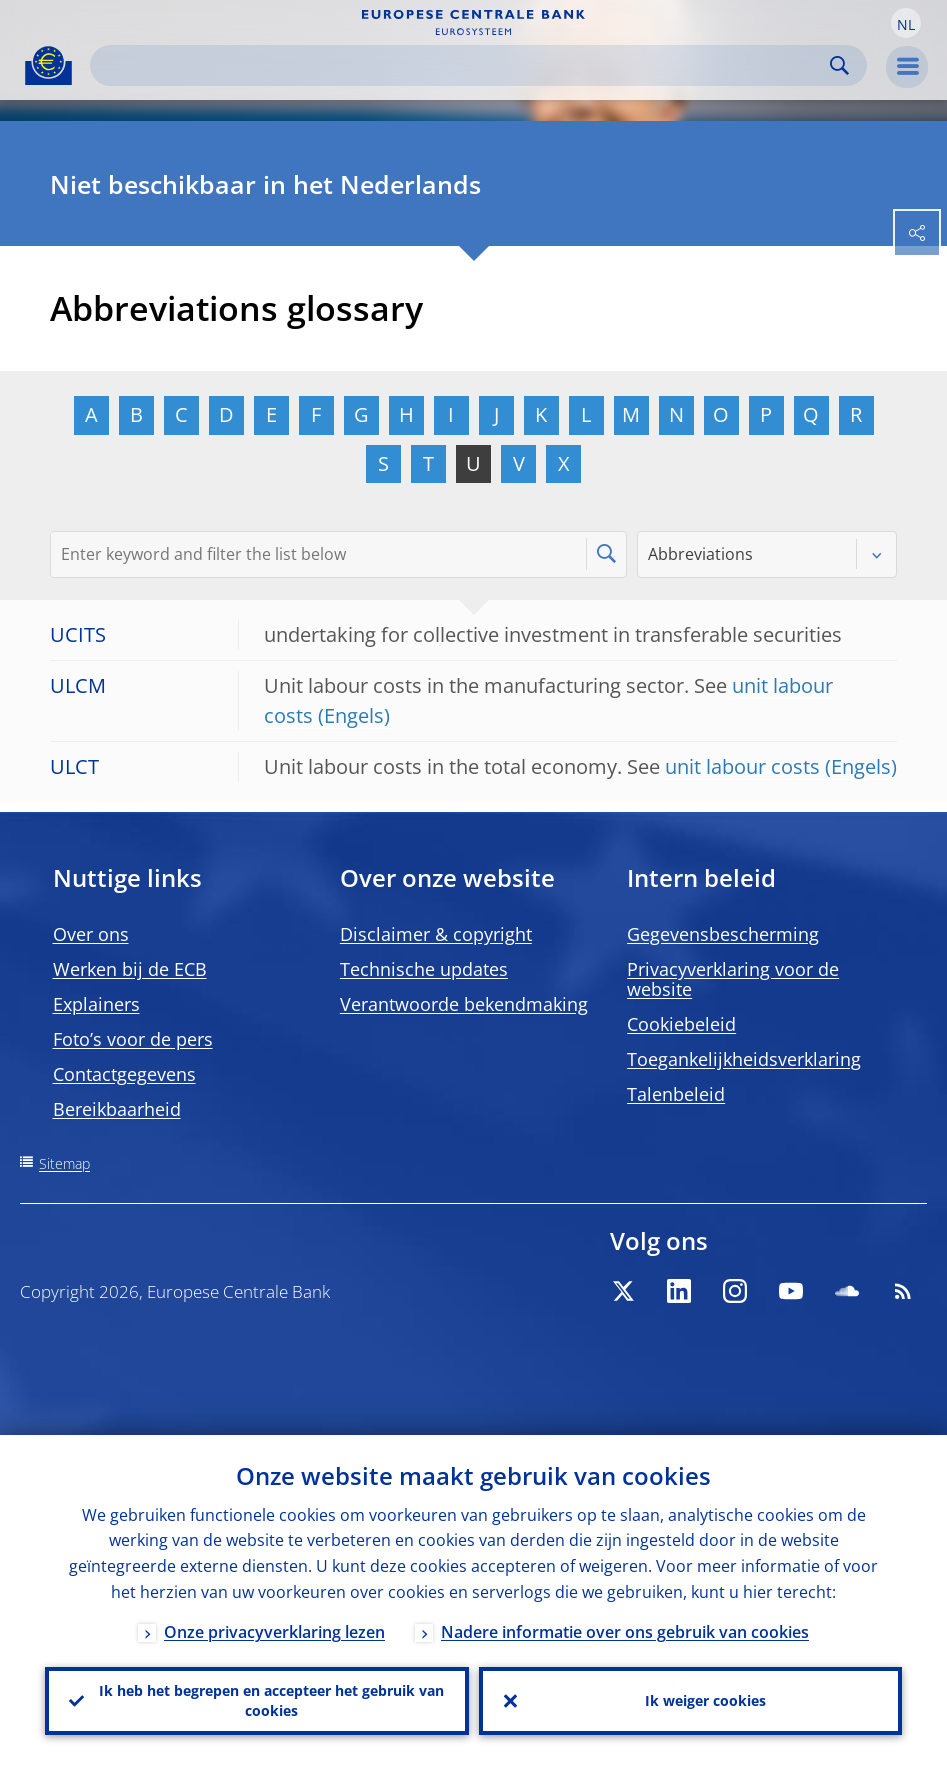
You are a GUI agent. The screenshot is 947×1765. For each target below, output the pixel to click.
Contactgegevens (124, 1074)
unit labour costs (742, 766)
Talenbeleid (676, 1094)
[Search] (462, 65)
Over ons (91, 934)
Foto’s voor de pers (133, 1039)
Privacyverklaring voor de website (733, 979)
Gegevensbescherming (723, 934)
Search (839, 65)
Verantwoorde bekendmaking (464, 1004)
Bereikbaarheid (117, 1109)
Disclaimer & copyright (436, 934)
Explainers (96, 1004)
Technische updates (424, 969)
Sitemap (64, 1163)
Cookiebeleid (681, 1024)
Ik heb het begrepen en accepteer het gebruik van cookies (271, 1700)
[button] (906, 23)
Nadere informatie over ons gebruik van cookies (625, 1632)
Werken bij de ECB (130, 969)
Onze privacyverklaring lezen (274, 1632)
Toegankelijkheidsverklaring (744, 1059)
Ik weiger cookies (705, 1700)
